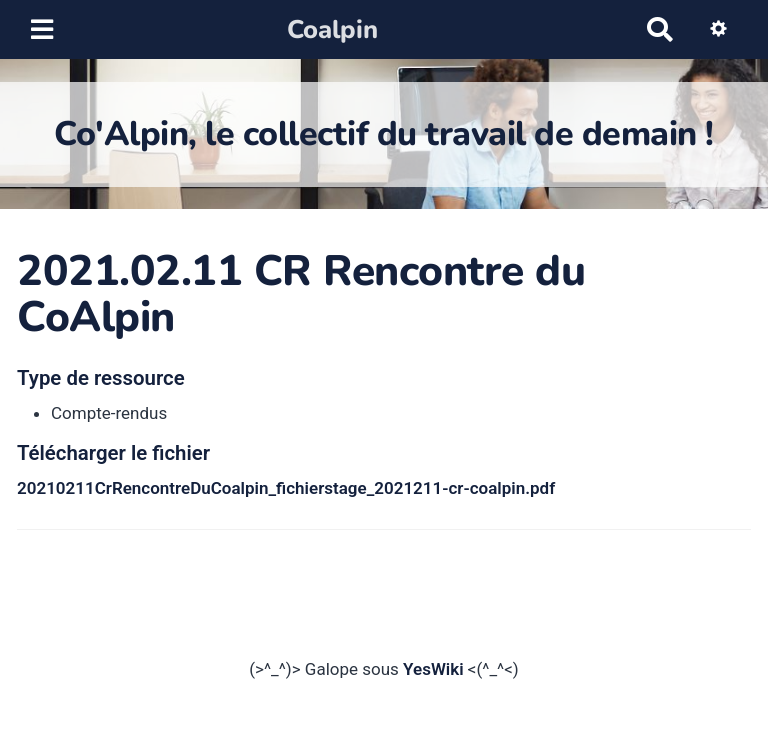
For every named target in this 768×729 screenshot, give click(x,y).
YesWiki (433, 669)
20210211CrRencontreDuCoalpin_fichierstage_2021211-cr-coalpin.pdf (286, 488)
